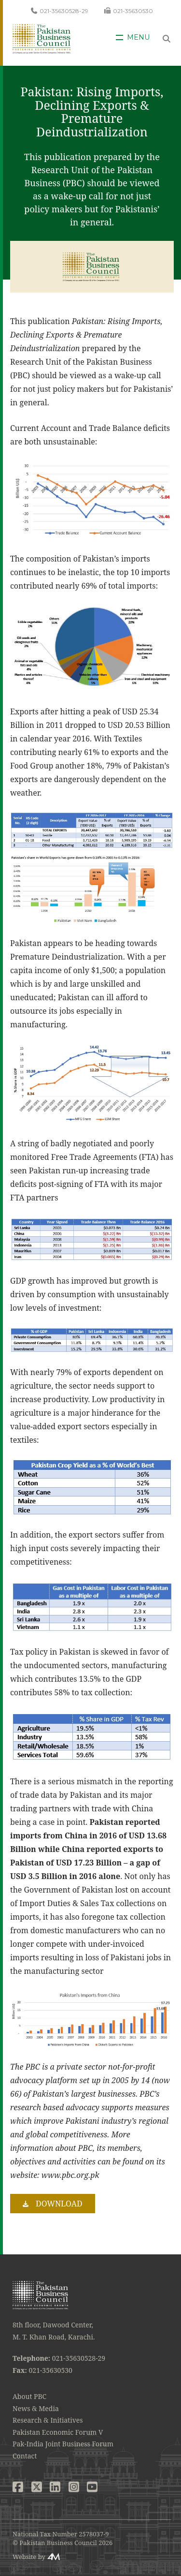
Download (59, 2203)
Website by (29, 2556)
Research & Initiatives (48, 2420)
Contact (25, 2455)
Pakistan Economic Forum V (58, 2432)
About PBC (29, 2396)
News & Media (36, 2408)
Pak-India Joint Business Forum (63, 2443)
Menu (138, 37)
